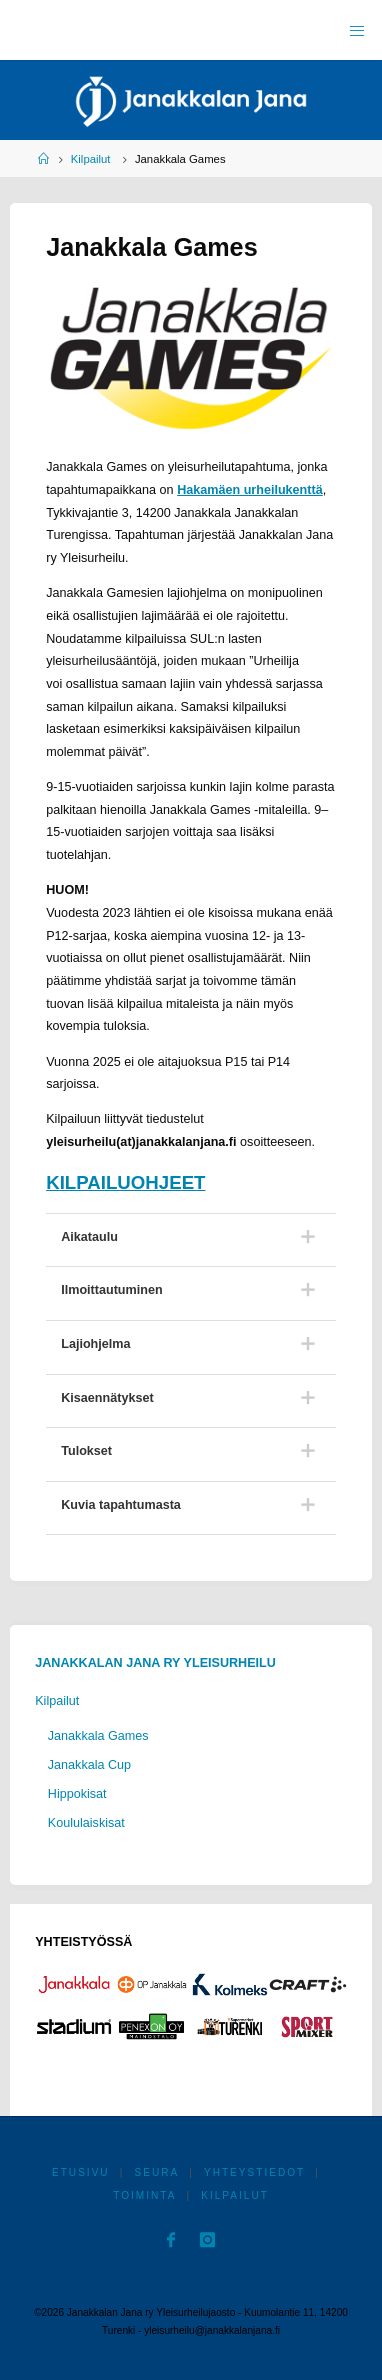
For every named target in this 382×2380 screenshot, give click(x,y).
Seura (156, 2172)
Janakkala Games (98, 1736)
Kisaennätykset (107, 1398)
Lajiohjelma (95, 1344)
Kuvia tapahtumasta (121, 1505)
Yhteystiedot (254, 2172)
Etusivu (81, 2172)
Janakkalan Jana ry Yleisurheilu (155, 1663)
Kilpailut (91, 159)
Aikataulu (89, 1237)
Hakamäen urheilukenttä (250, 490)
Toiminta (144, 2195)
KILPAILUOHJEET (125, 1182)
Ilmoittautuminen (111, 1290)
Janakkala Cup (89, 1765)
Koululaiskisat (86, 1823)
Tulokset (86, 1451)
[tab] (191, 1237)
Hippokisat (77, 1794)
